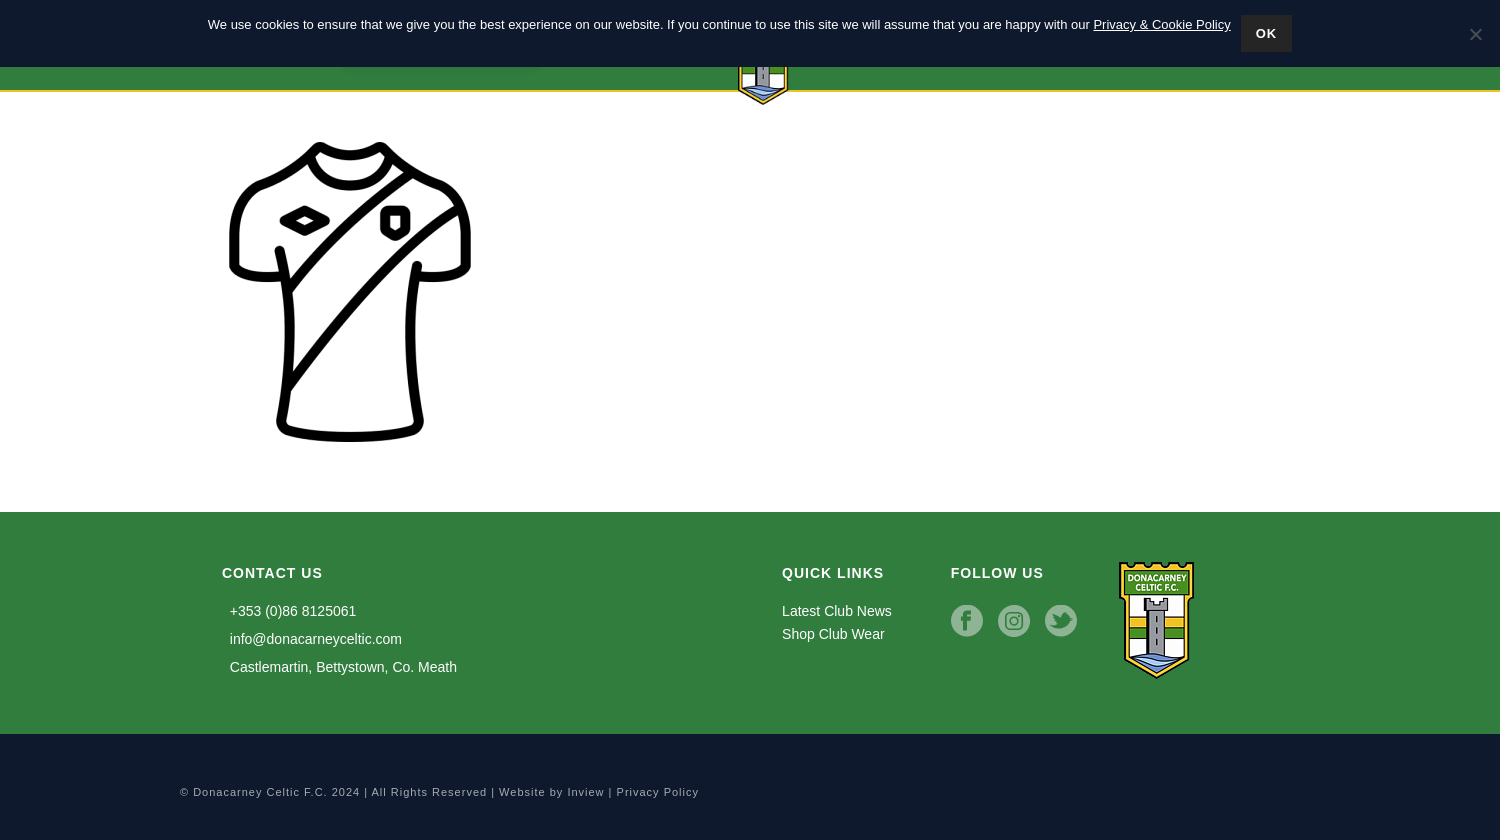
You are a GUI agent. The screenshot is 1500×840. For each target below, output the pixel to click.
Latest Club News (837, 611)
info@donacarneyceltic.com (312, 639)
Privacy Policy (658, 792)
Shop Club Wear (833, 634)
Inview (585, 792)
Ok (1267, 33)
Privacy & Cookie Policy (1161, 24)
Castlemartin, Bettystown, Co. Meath (339, 667)
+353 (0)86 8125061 (289, 611)
